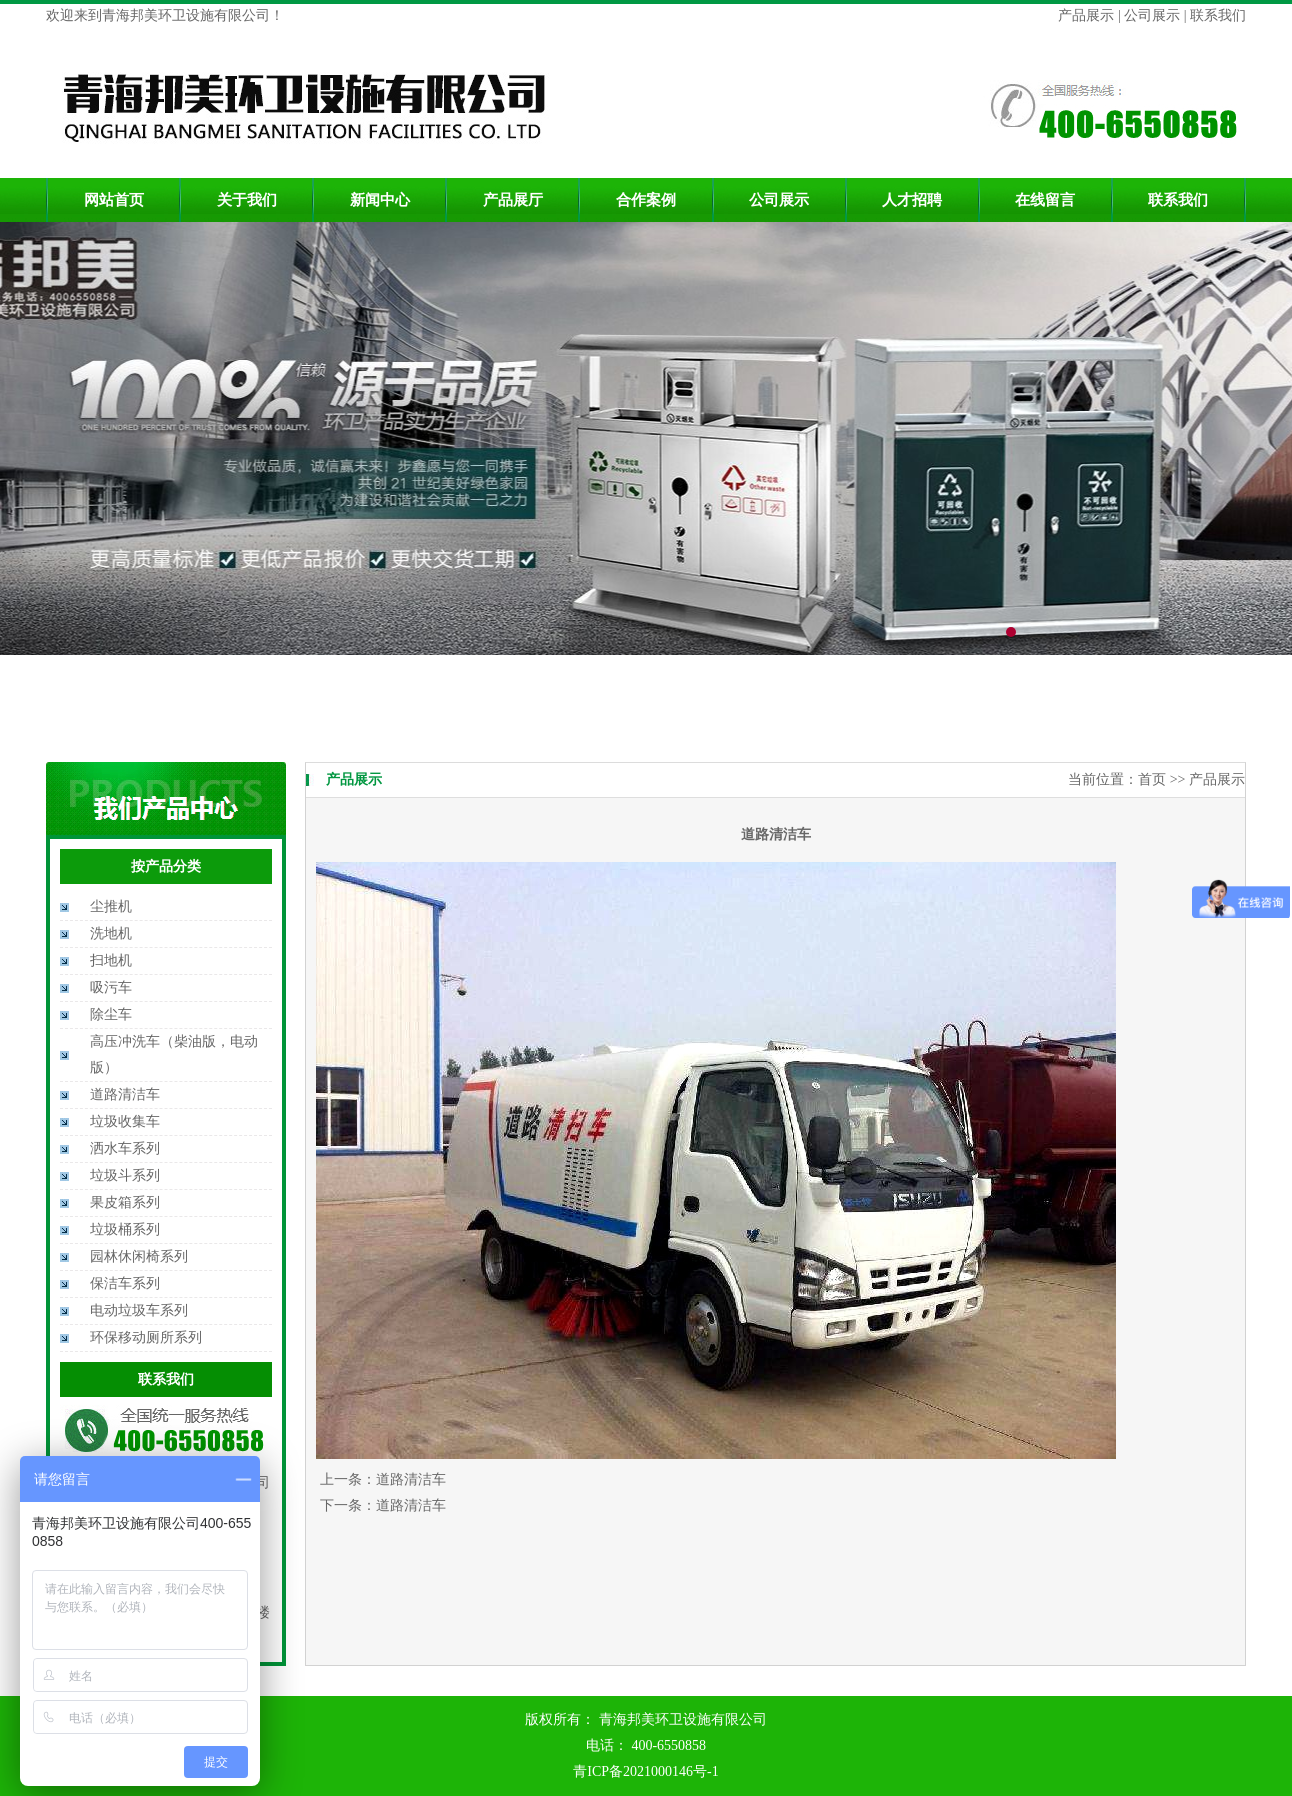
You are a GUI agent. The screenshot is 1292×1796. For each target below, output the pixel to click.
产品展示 (1088, 15)
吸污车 (111, 987)
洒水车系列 (125, 1148)
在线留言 (1045, 200)
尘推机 (111, 906)
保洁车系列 (125, 1283)
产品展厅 (513, 200)
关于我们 (247, 200)
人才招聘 (912, 200)
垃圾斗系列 (125, 1175)
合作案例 (646, 200)
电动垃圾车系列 (139, 1310)
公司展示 (1151, 15)
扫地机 (111, 960)
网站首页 (114, 200)
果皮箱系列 (125, 1202)
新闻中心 (380, 200)
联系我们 (1217, 15)
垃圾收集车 (125, 1121)
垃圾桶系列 (125, 1229)
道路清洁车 (125, 1094)
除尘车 (111, 1014)
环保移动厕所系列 (146, 1337)
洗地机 (111, 933)
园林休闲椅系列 (139, 1256)
